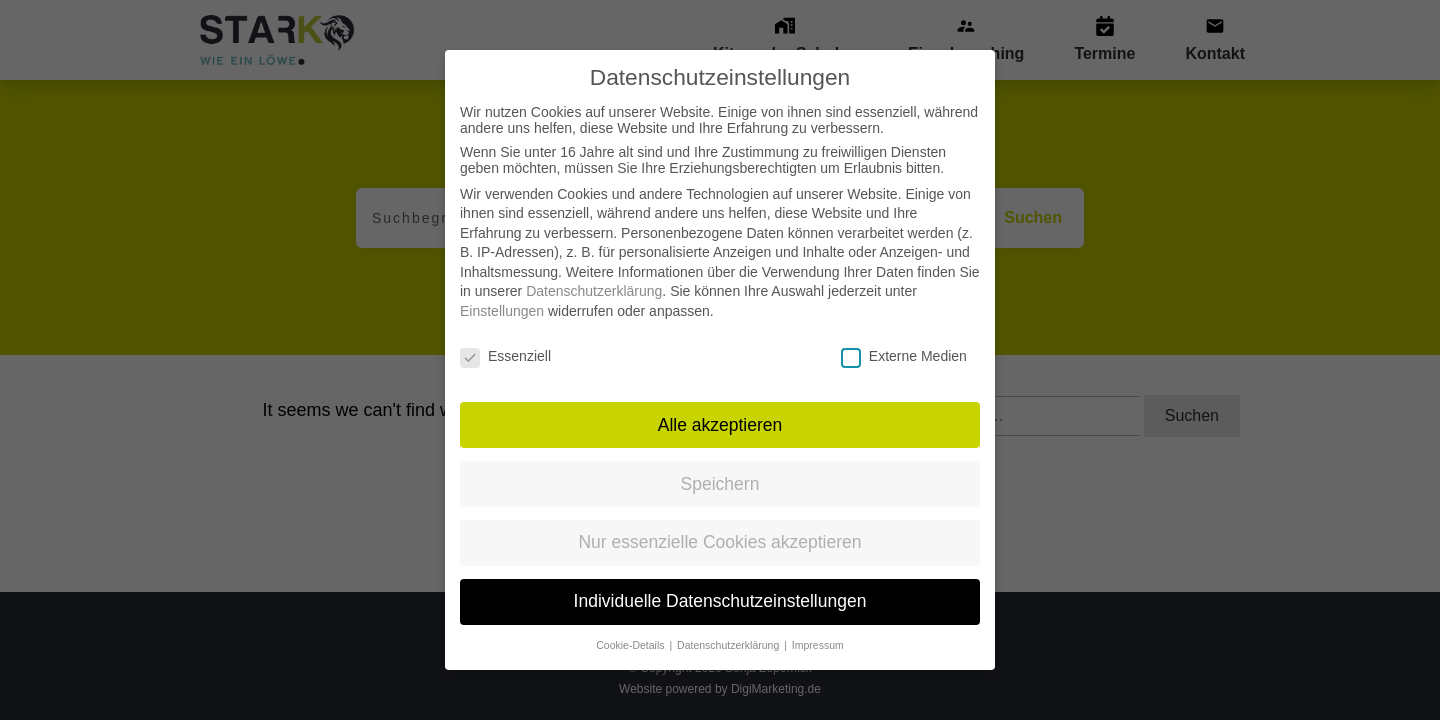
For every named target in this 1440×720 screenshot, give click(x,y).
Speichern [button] (720, 462)
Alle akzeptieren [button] (720, 403)
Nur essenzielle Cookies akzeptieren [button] (719, 521)
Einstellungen (502, 290)
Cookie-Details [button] (631, 624)
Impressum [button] (818, 624)
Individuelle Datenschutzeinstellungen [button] (720, 580)
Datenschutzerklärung (594, 270)
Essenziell (505, 335)
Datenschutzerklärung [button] (729, 624)
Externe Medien (904, 335)
